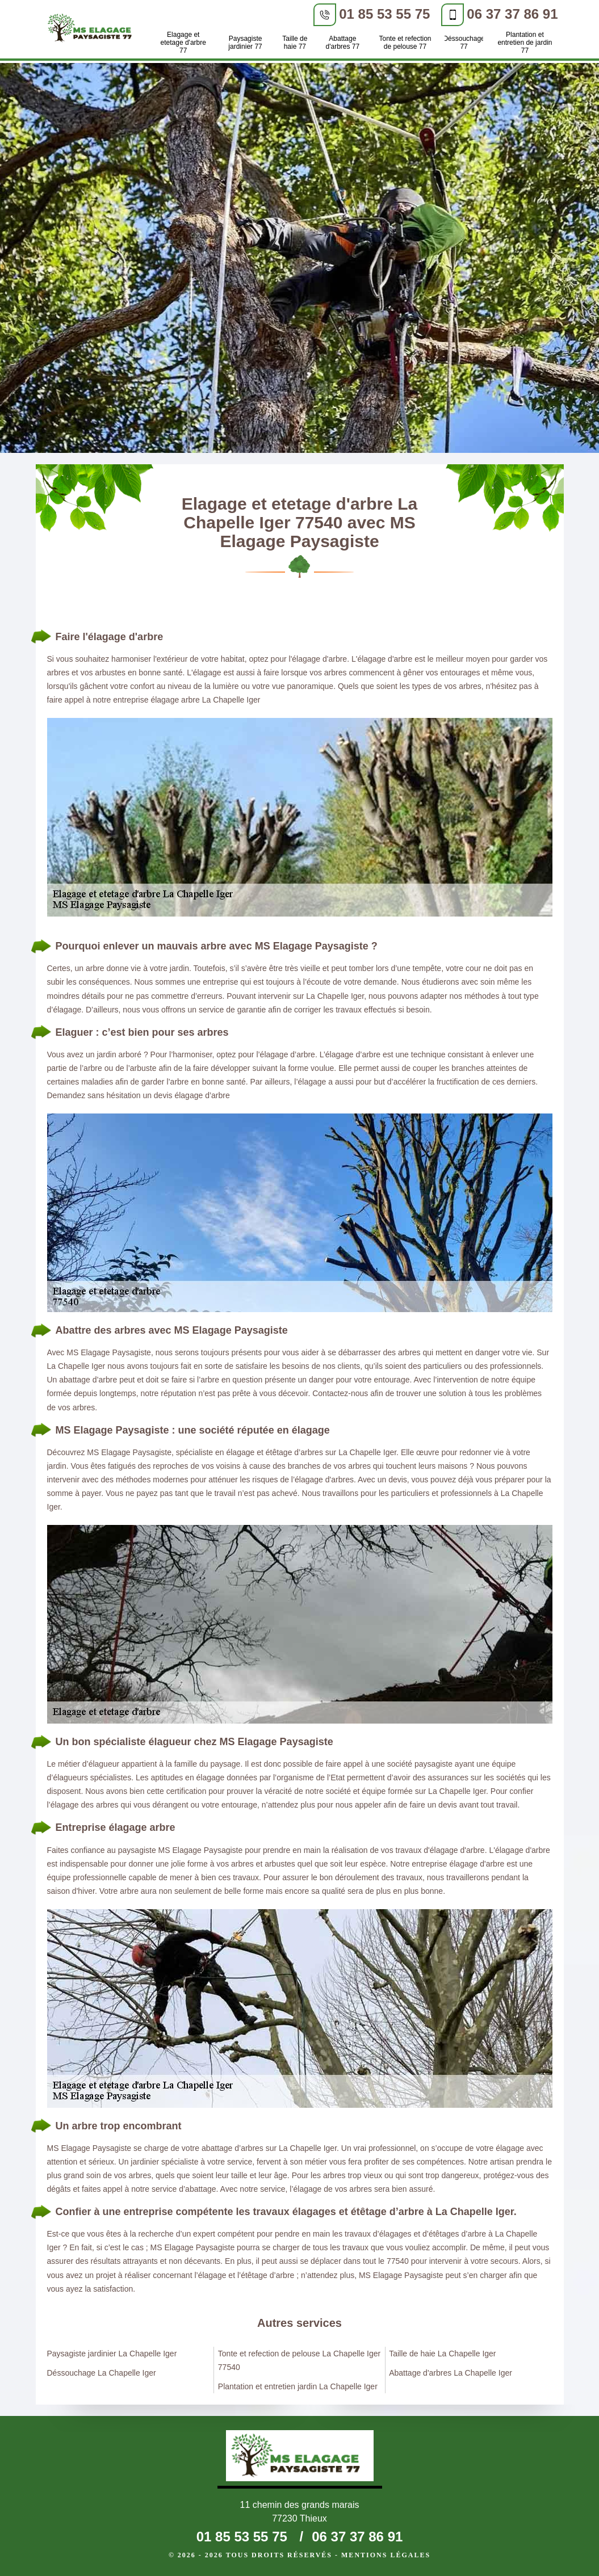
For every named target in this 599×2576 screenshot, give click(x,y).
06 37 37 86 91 (512, 14)
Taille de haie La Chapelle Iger (442, 2353)
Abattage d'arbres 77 (343, 43)
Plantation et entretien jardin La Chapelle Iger (298, 2386)
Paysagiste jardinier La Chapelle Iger (112, 2353)
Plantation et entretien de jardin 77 (524, 42)
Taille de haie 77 (294, 43)
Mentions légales (385, 2555)
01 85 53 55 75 (384, 14)
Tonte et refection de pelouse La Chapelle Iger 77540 (299, 2360)
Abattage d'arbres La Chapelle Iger (450, 2372)
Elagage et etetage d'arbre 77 (183, 42)
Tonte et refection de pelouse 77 (405, 43)
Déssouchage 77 (464, 43)
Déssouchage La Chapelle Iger (101, 2372)
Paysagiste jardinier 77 (245, 43)
